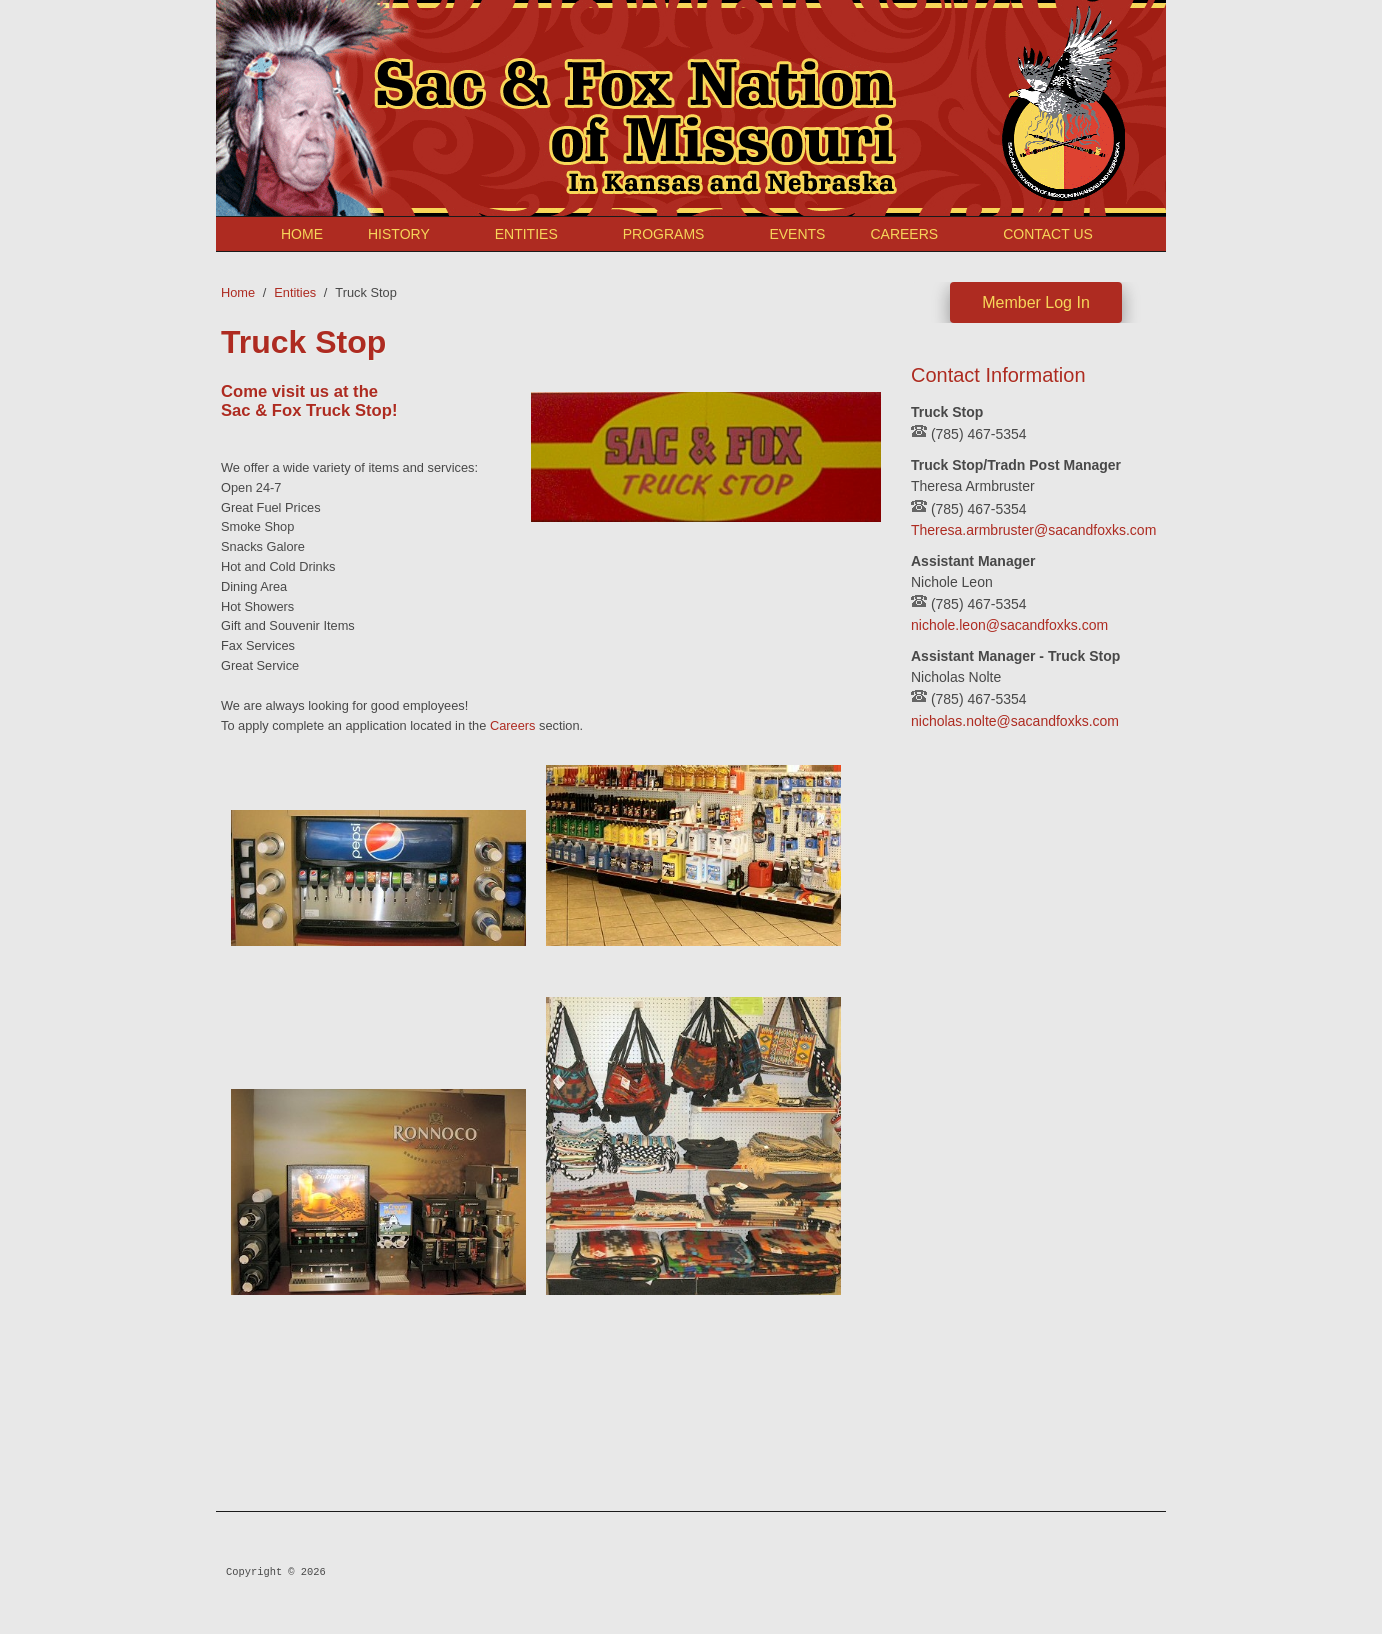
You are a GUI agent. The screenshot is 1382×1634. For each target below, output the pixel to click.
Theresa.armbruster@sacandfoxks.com (1033, 530)
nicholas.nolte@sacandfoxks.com (1015, 721)
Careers (904, 234)
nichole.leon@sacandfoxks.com (1009, 625)
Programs (664, 234)
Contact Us (1048, 234)
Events (797, 234)
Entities (526, 234)
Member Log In (1036, 302)
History (399, 234)
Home (302, 234)
